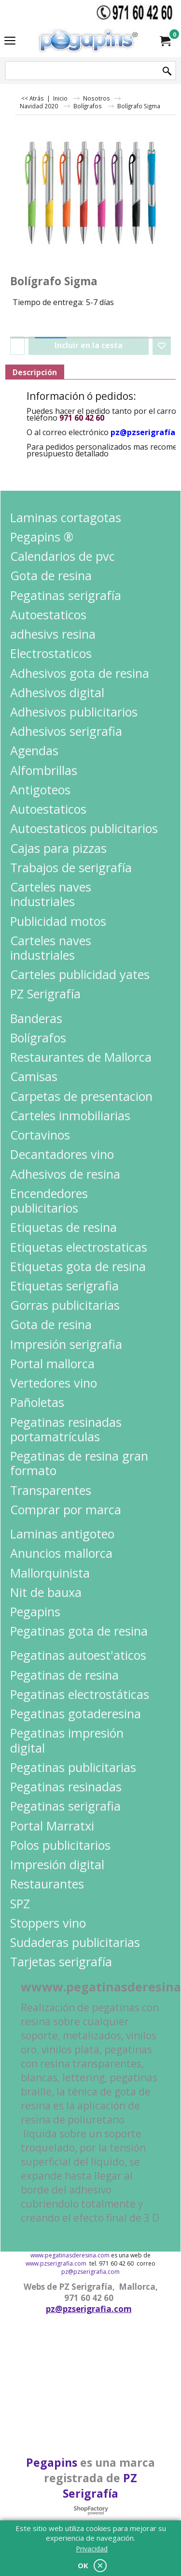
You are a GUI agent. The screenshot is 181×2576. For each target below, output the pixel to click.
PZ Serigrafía (100, 2485)
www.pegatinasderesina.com (70, 2255)
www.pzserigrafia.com (56, 2263)
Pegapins (51, 2462)
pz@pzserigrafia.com (90, 2272)
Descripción (35, 372)
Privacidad (92, 2548)
